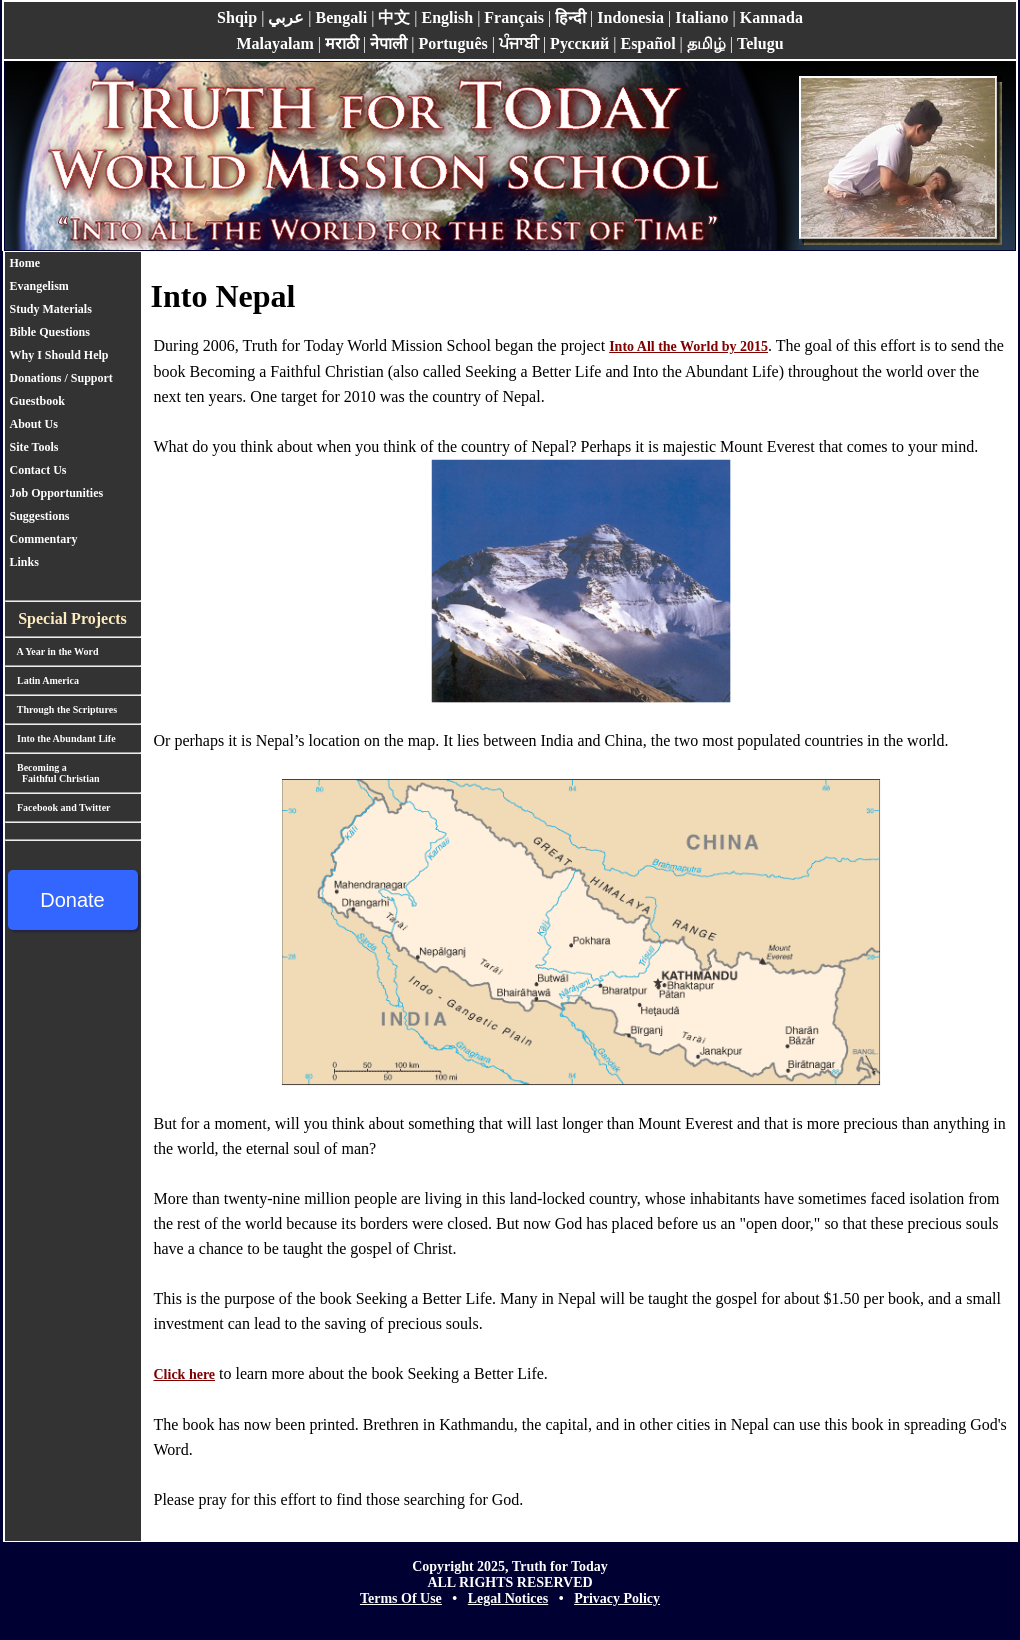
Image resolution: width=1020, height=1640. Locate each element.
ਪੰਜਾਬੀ (519, 43)
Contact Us (38, 470)
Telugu (760, 43)
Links (24, 562)
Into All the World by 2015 (688, 346)
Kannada (771, 17)
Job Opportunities (57, 493)
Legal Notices (508, 1598)
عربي (286, 17)
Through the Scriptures (61, 709)
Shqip (237, 17)
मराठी (342, 43)
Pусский (579, 43)
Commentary (44, 539)
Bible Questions (50, 332)
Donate (72, 900)
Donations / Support (66, 378)
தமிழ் (706, 43)
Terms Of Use (401, 1598)
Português (452, 43)
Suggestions (40, 516)
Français (514, 17)
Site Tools (34, 447)
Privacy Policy (617, 1598)
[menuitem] (66, 263)
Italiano (701, 17)
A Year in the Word (52, 651)
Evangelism (39, 286)
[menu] (66, 413)
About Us (34, 424)
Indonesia (630, 17)
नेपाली (388, 43)
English (448, 17)
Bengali (342, 17)
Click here (185, 1374)
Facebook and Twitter (58, 807)
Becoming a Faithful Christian (52, 773)
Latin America (42, 680)
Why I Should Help (59, 355)
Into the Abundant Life (60, 738)
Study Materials (51, 309)
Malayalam (274, 43)
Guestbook (37, 401)
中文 (394, 17)
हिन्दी (570, 17)
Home (25, 263)
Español (647, 43)
